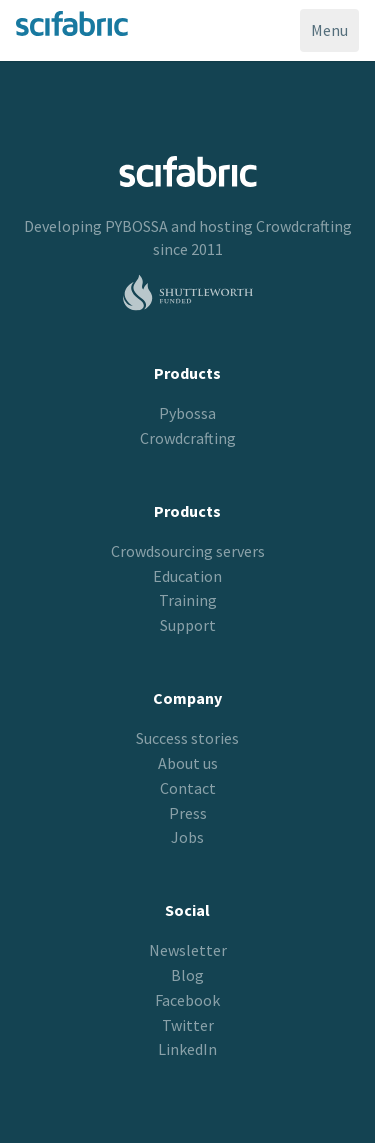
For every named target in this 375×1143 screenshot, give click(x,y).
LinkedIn (187, 1049)
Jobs (187, 837)
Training (188, 600)
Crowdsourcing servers (188, 551)
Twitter (188, 1025)
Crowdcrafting (304, 226)
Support (188, 625)
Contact (188, 788)
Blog (187, 975)
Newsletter (188, 950)
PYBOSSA (136, 226)
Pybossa (187, 413)
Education (187, 576)
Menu (334, 35)
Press (188, 813)
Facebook (187, 1000)
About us (188, 763)
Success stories (187, 738)
